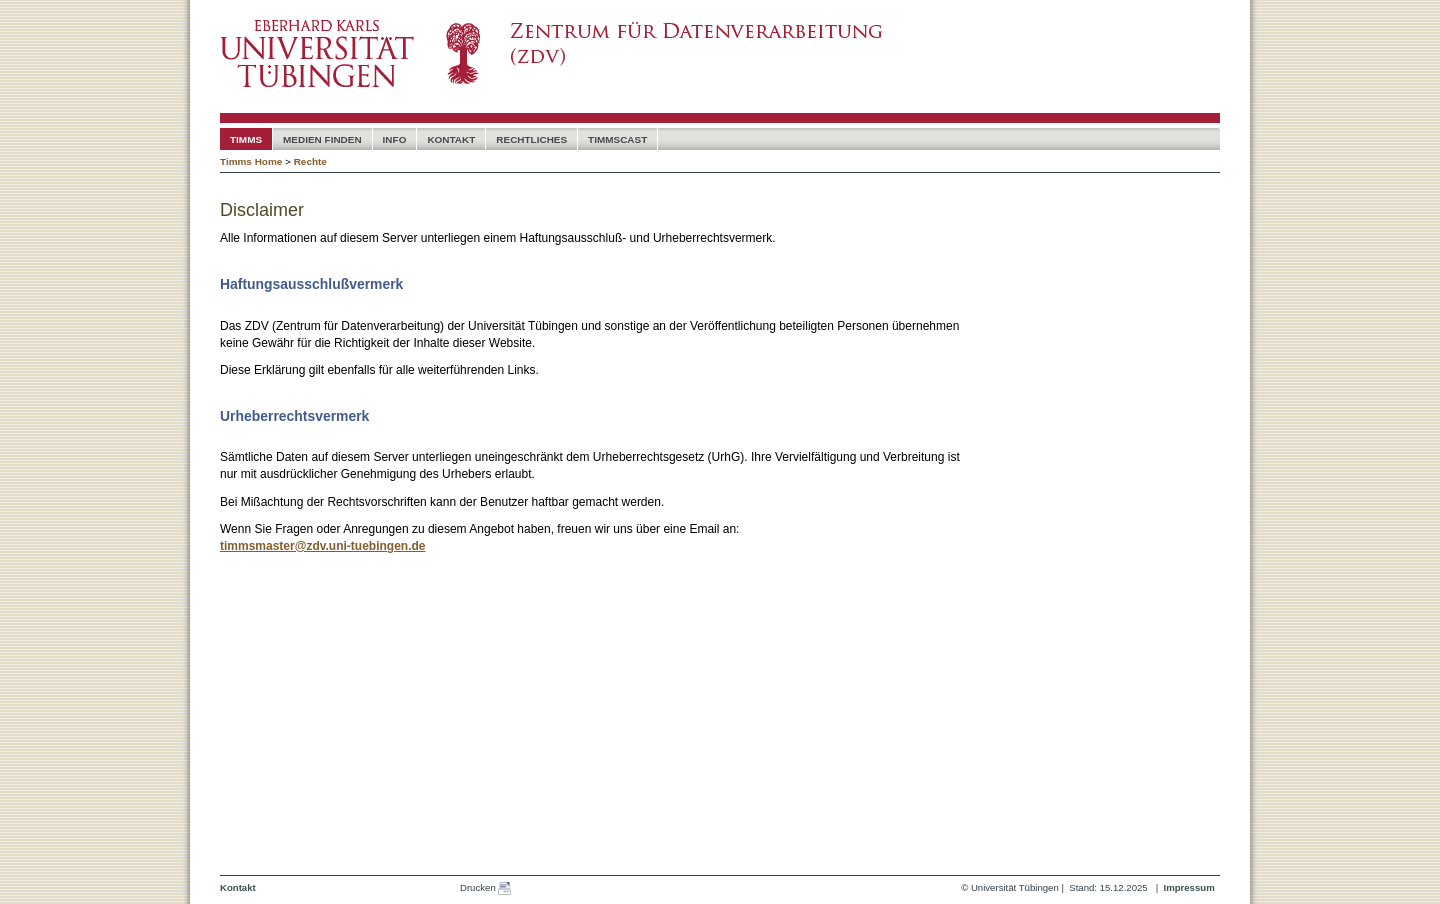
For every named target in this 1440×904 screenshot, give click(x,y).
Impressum (1188, 887)
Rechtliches (531, 139)
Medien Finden (322, 139)
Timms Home (251, 161)
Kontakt (451, 139)
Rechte (310, 161)
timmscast (617, 139)
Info (395, 139)
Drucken (485, 888)
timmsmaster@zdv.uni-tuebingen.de (323, 546)
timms (246, 139)
